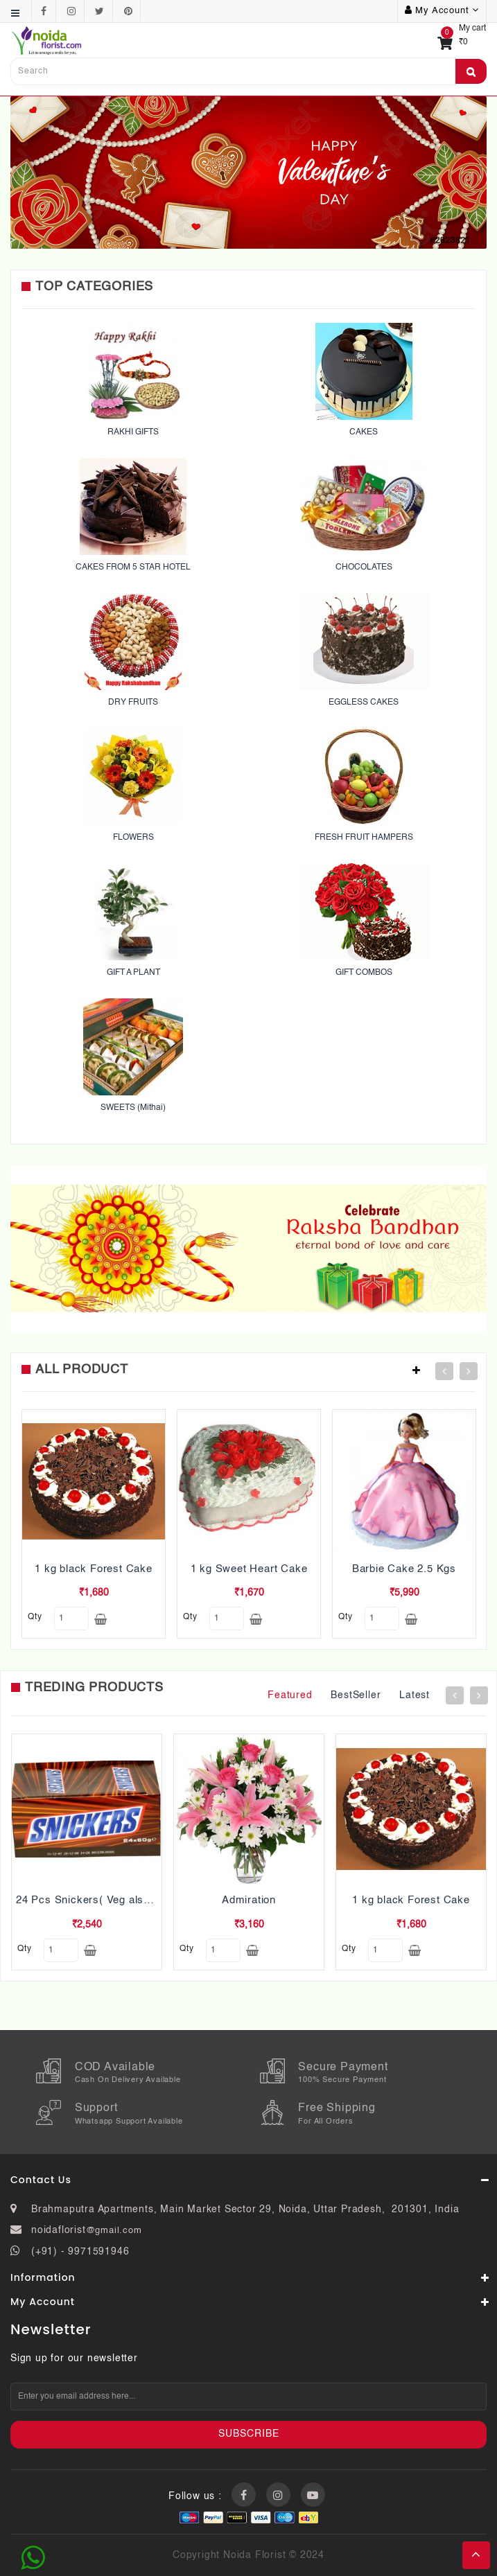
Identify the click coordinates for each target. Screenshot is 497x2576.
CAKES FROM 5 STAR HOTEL (133, 567)
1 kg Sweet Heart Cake (249, 1569)
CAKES (363, 432)
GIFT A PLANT (133, 973)
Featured (290, 1695)
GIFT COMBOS (363, 973)
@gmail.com (114, 2230)
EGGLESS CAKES (364, 702)
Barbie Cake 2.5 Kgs (404, 1569)
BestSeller (356, 1695)
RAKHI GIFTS (133, 432)
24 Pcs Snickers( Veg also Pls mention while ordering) (153, 1900)
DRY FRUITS (133, 702)
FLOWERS (133, 837)
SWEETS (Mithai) (133, 1108)
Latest (414, 1695)
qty (35, 1617)
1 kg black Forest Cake (93, 1569)
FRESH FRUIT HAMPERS (364, 837)
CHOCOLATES (363, 567)
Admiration (249, 1900)
